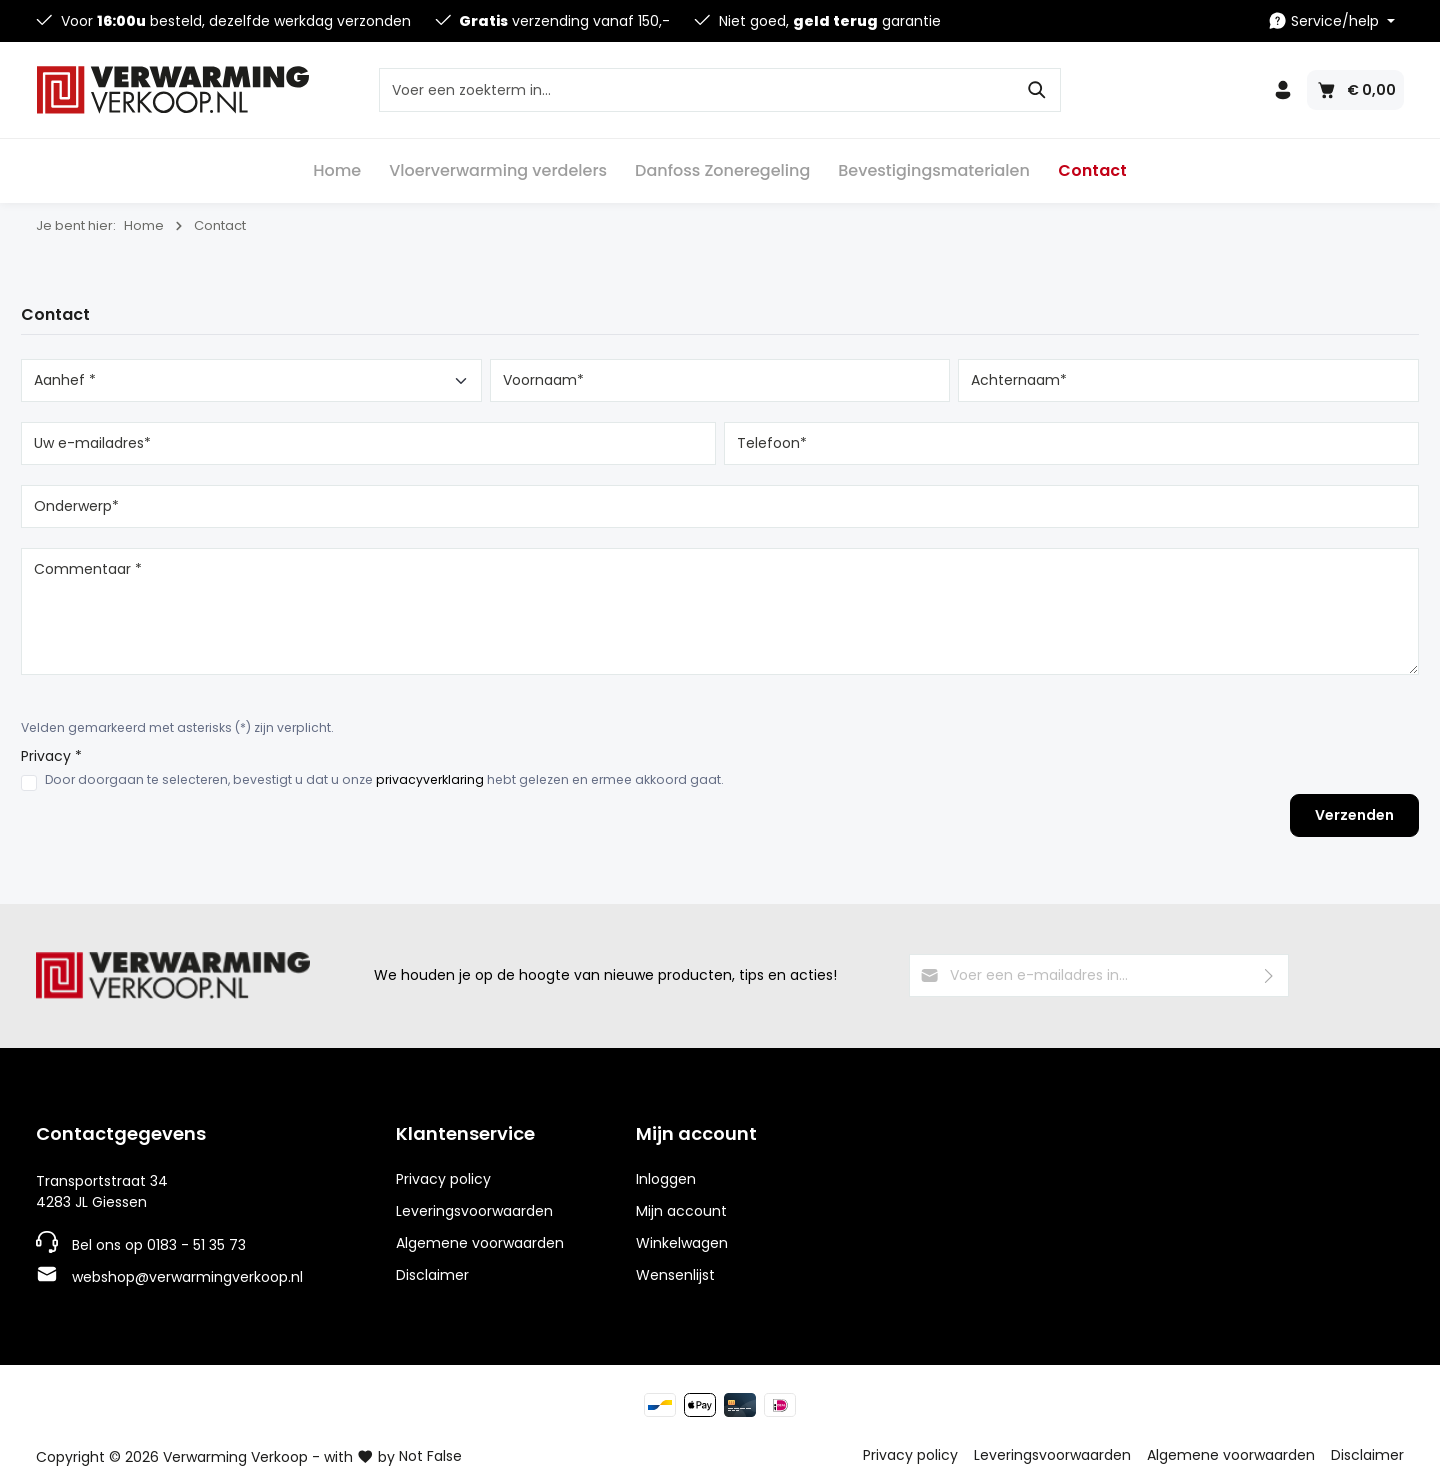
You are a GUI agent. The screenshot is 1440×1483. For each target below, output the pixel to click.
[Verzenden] (1269, 975)
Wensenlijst (675, 1275)
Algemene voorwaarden (480, 1243)
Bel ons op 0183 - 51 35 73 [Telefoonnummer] (159, 1245)
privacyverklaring (430, 779)
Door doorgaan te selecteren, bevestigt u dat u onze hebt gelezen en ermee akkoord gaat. (384, 779)
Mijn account (696, 1133)
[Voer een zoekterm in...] (697, 90)
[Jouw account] (1283, 90)
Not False (430, 1456)
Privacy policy (443, 1179)
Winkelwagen (682, 1243)
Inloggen (666, 1179)
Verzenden (1354, 815)
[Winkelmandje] (1355, 90)
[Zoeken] (1037, 90)
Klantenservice (465, 1133)
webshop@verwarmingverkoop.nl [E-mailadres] (187, 1277)
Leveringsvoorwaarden (474, 1211)
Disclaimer (432, 1275)
